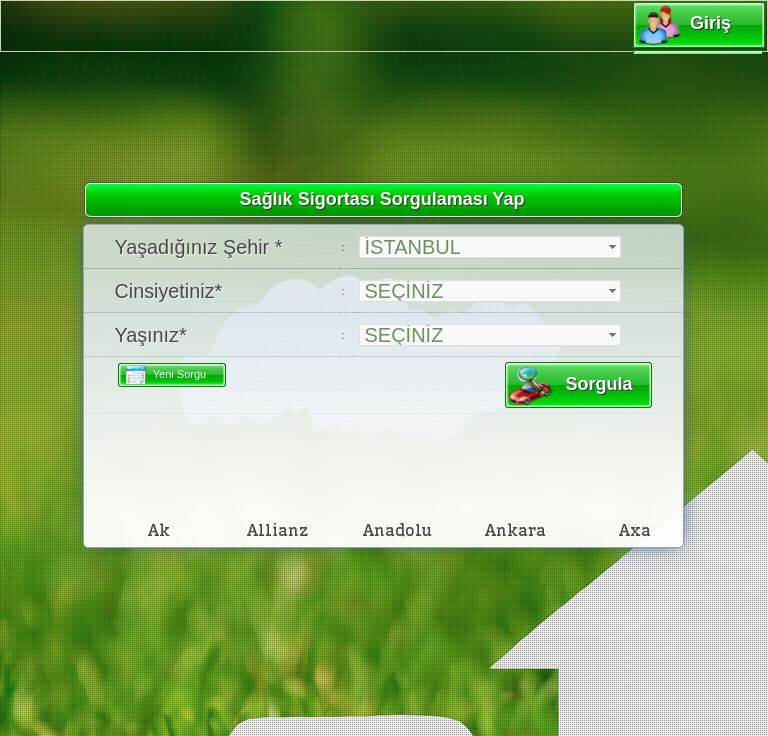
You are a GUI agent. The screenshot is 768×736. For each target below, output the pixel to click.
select (612, 247)
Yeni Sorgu (173, 375)
